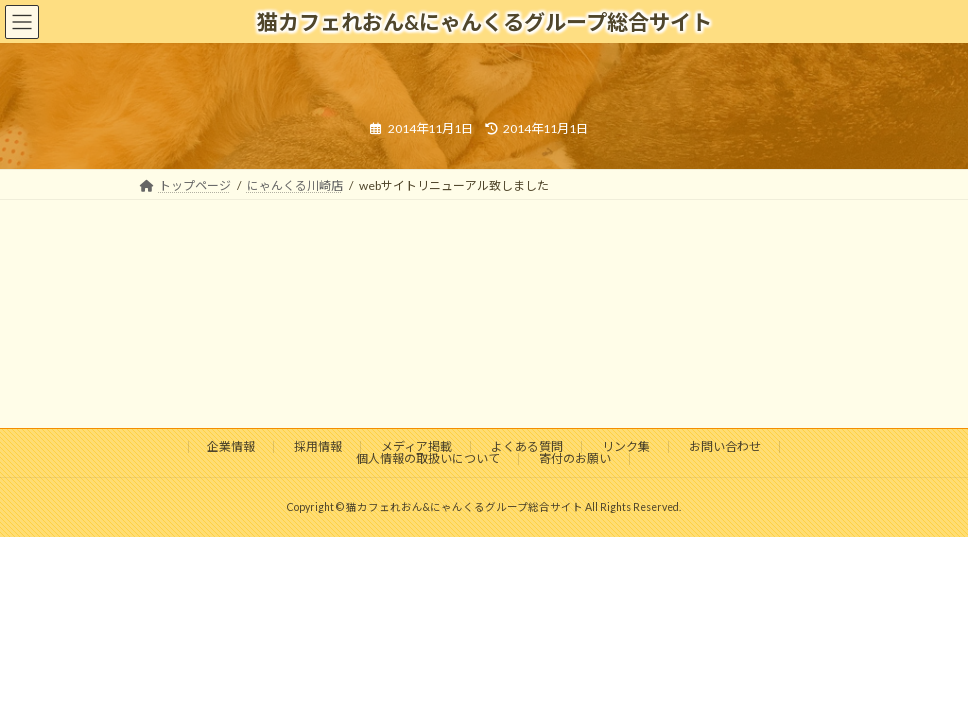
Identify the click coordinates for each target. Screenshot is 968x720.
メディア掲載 (416, 446)
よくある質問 (527, 446)
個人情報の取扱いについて (428, 458)
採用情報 (318, 446)
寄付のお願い (575, 458)
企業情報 (231, 446)
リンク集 (626, 446)
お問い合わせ (725, 446)
